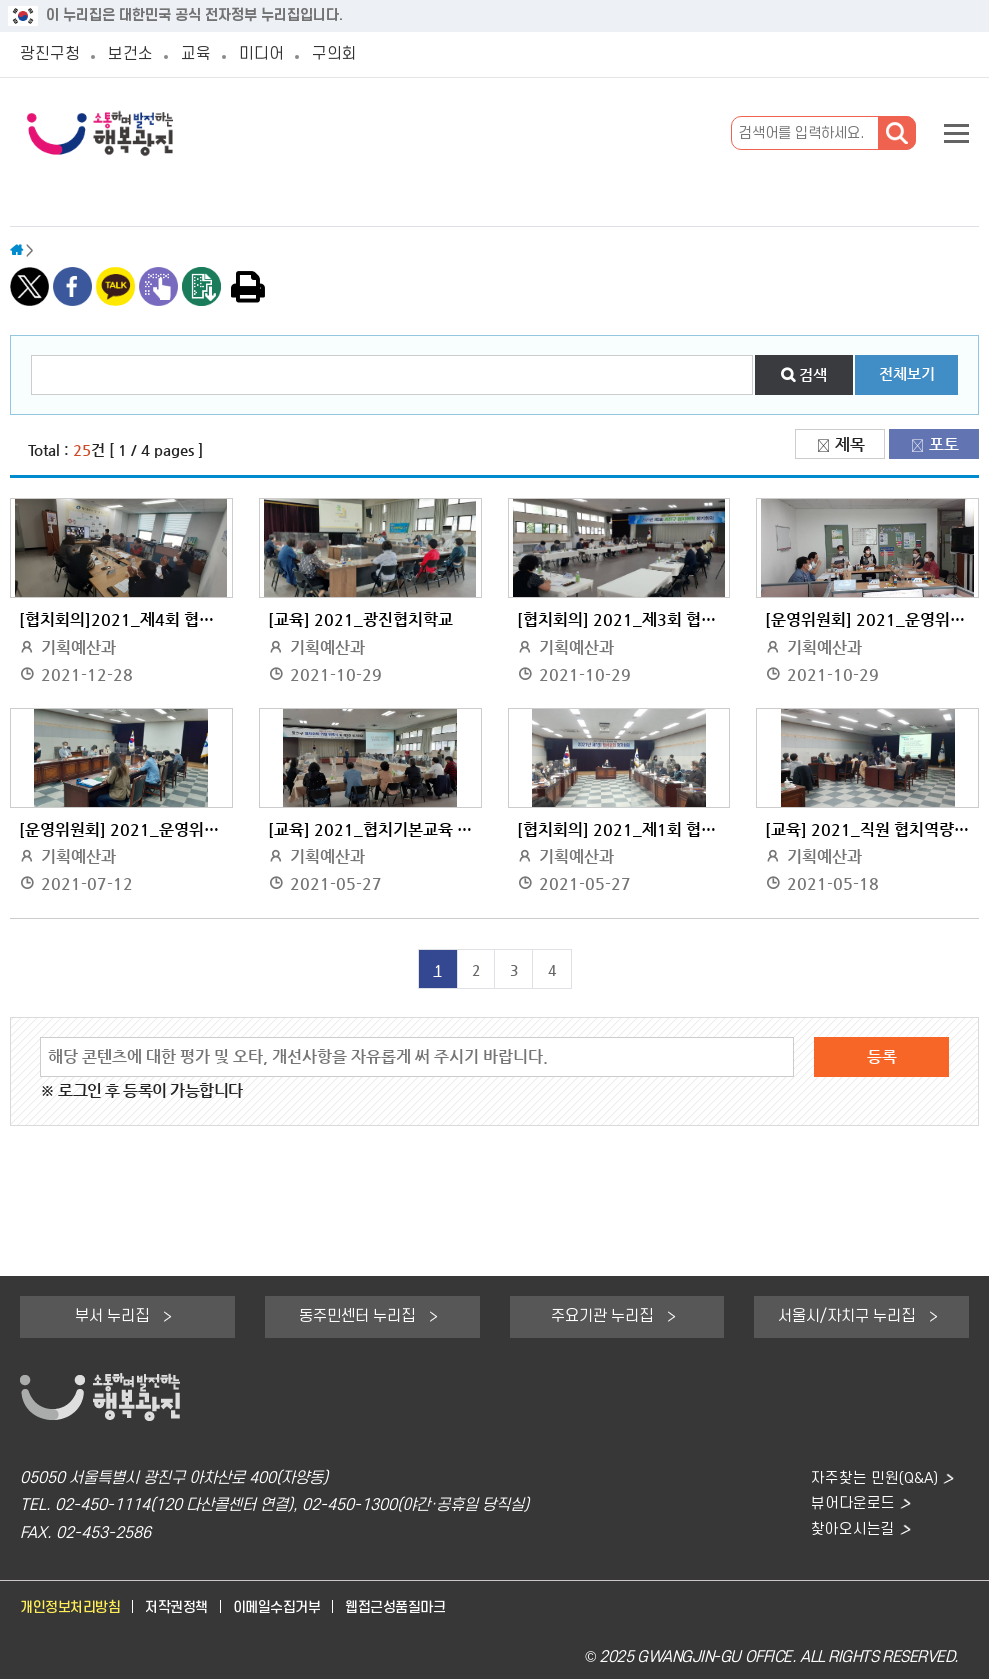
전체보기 (907, 373)
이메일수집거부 (293, 1607)
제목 (850, 444)
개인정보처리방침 (74, 1607)
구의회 (348, 54)
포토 (944, 444)
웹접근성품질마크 (419, 1607)
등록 (882, 1056)
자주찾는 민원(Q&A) (873, 1478)
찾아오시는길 (850, 1533)
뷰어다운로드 (850, 1505)
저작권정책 (187, 1607)
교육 (204, 54)
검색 (813, 374)
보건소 (136, 54)
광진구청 (52, 54)
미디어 (272, 54)
